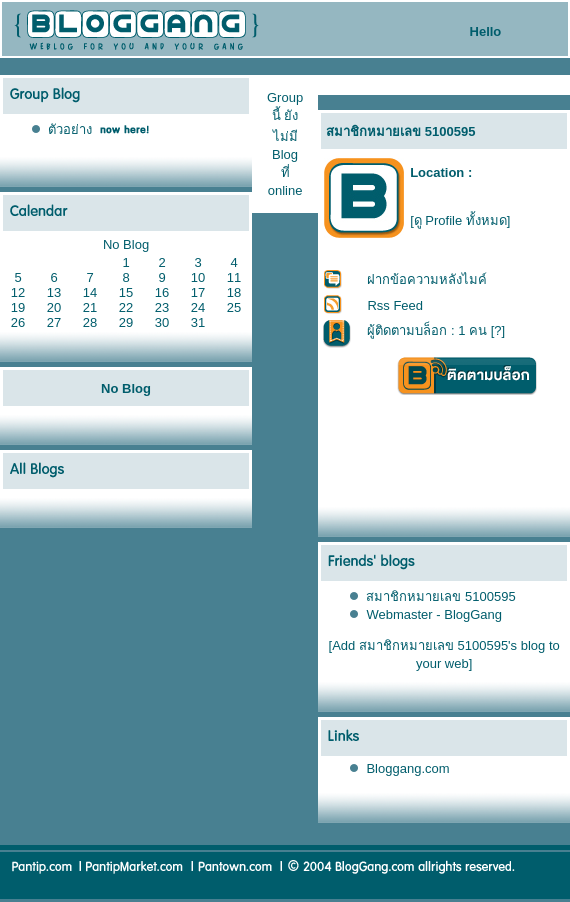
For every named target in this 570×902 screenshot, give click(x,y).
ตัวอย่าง (70, 129)
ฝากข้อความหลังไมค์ (427, 279)
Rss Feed (395, 305)
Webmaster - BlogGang (434, 614)
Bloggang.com (407, 768)
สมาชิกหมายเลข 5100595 (440, 596)
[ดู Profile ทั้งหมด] (460, 220)
